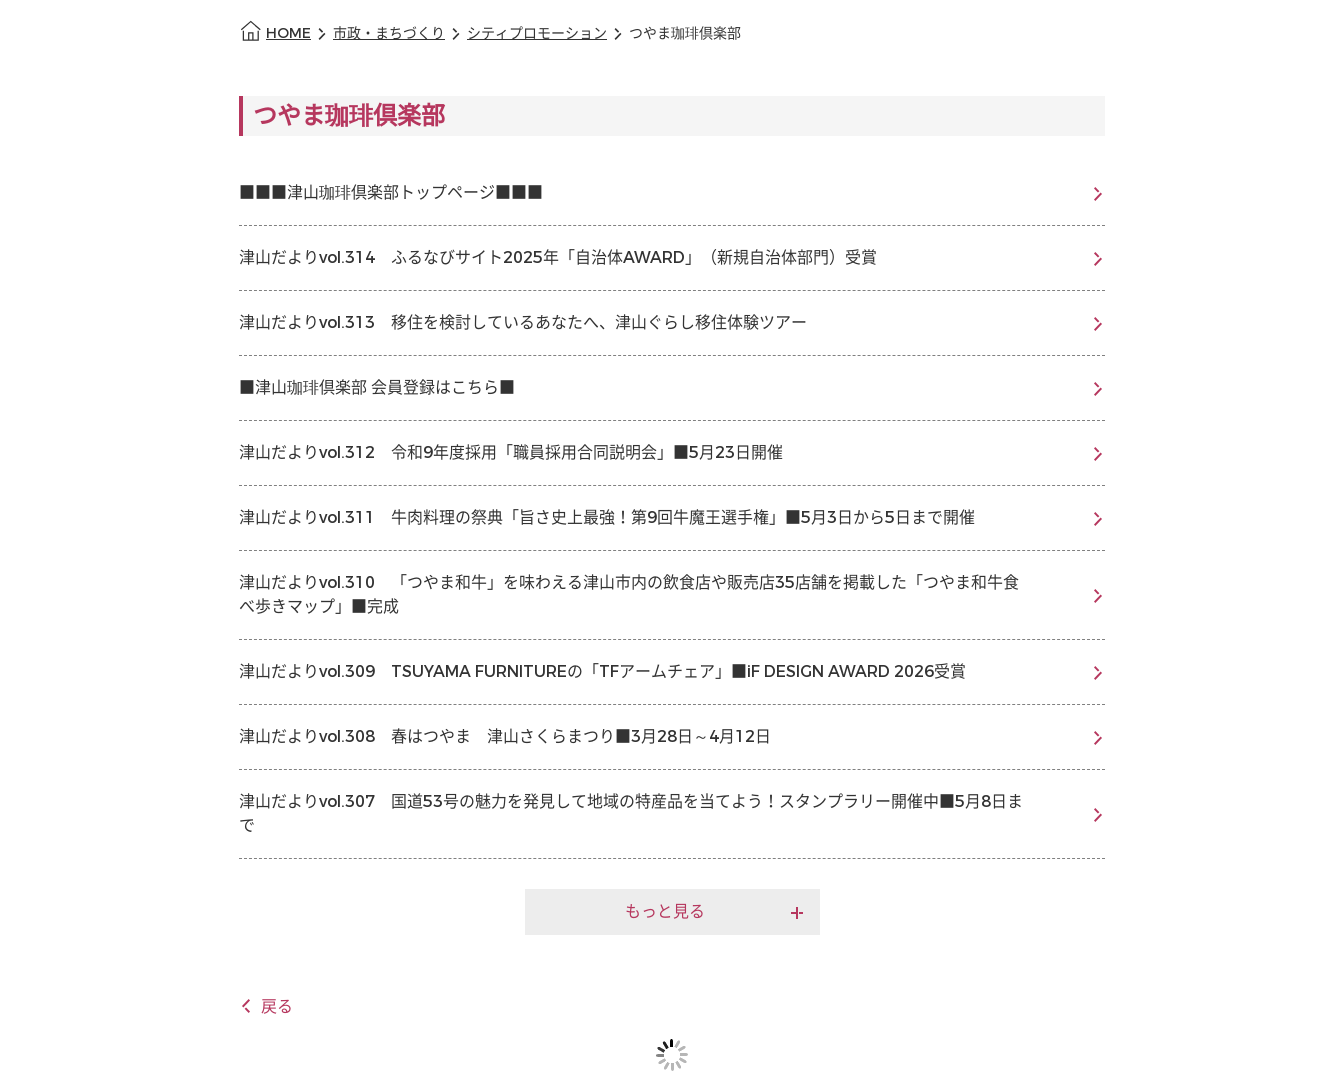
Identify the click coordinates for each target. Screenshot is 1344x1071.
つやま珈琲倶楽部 (685, 33)
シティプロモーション (537, 33)
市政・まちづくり (389, 33)
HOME (288, 33)
